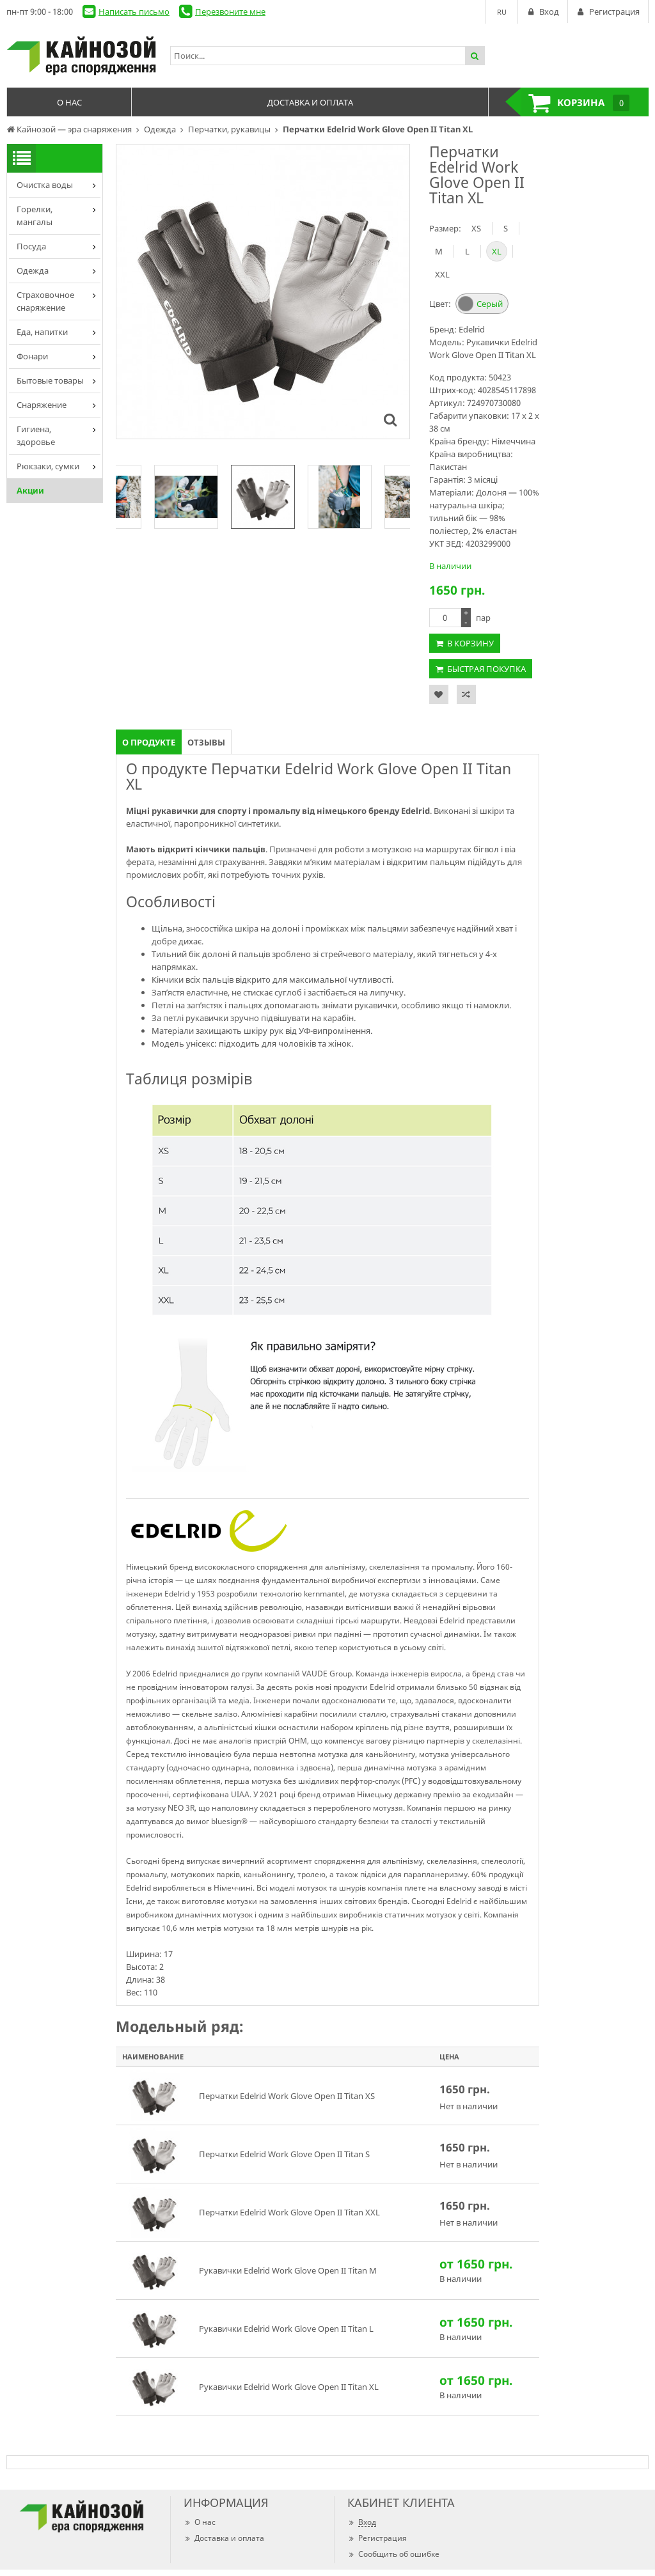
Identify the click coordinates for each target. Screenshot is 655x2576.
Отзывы (206, 742)
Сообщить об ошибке (393, 2554)
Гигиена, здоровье (36, 435)
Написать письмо (134, 11)
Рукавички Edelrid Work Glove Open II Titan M (288, 2270)
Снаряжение (42, 404)
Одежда (33, 270)
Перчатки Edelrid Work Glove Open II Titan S (284, 2154)
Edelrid (472, 329)
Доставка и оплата (224, 2538)
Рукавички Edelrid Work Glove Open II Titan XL (289, 2387)
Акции (30, 490)
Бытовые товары (50, 380)
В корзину (470, 643)
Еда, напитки (42, 332)
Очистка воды (45, 185)
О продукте (148, 742)
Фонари (32, 356)
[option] (263, 496)
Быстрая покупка (486, 669)
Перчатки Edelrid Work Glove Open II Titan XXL (289, 2212)
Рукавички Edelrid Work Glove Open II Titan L (286, 2328)
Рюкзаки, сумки (48, 466)
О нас (200, 2522)
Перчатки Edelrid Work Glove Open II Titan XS (287, 2096)
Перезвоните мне (230, 11)
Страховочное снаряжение (45, 301)
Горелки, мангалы (34, 215)
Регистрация (377, 2538)
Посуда (31, 246)
